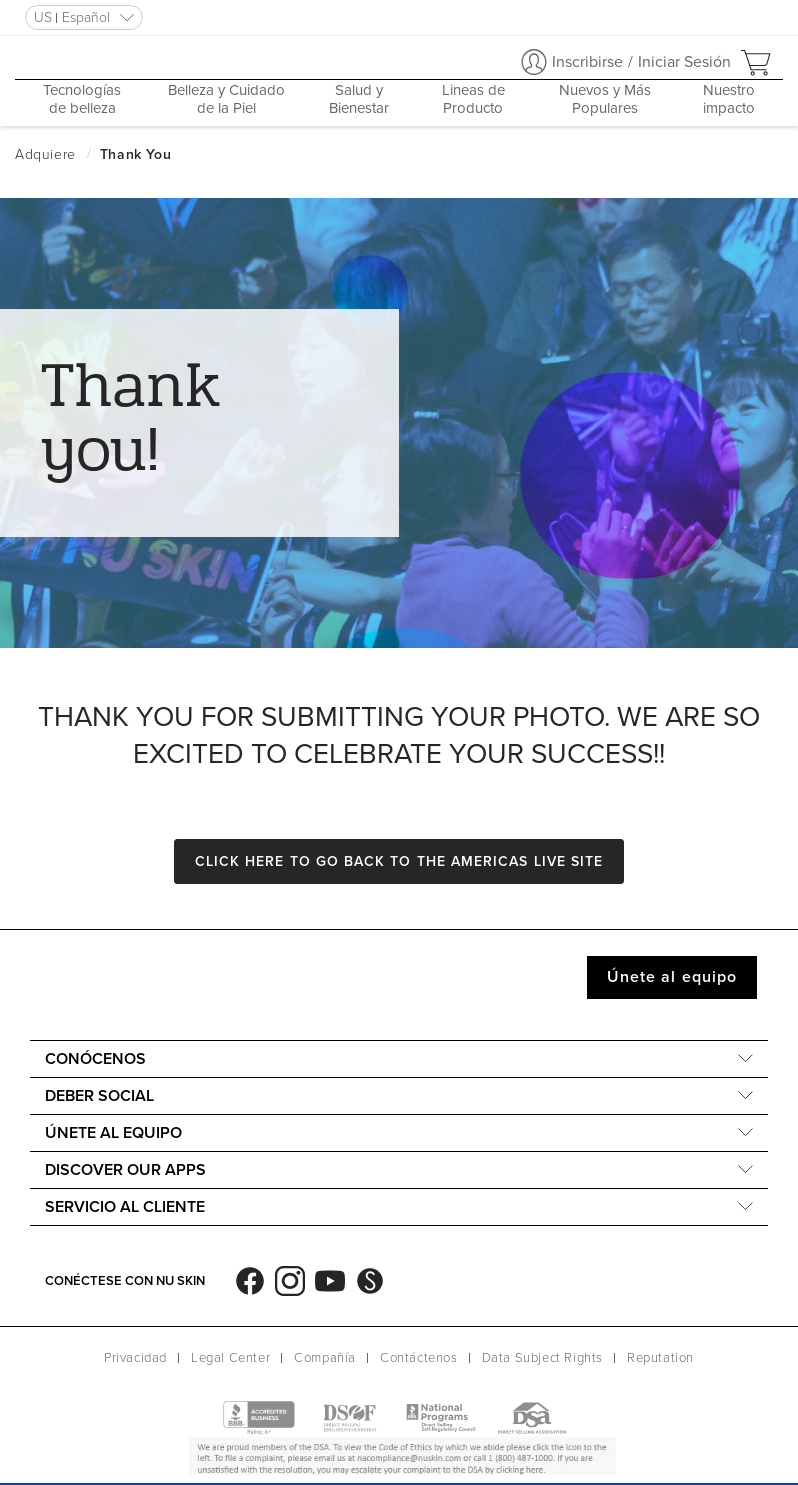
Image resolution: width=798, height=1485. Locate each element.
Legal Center (230, 1358)
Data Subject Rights (542, 1358)
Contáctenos (419, 1358)
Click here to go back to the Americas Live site (399, 861)
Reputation (660, 1358)
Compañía (325, 1358)
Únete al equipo (672, 977)
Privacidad (135, 1358)
